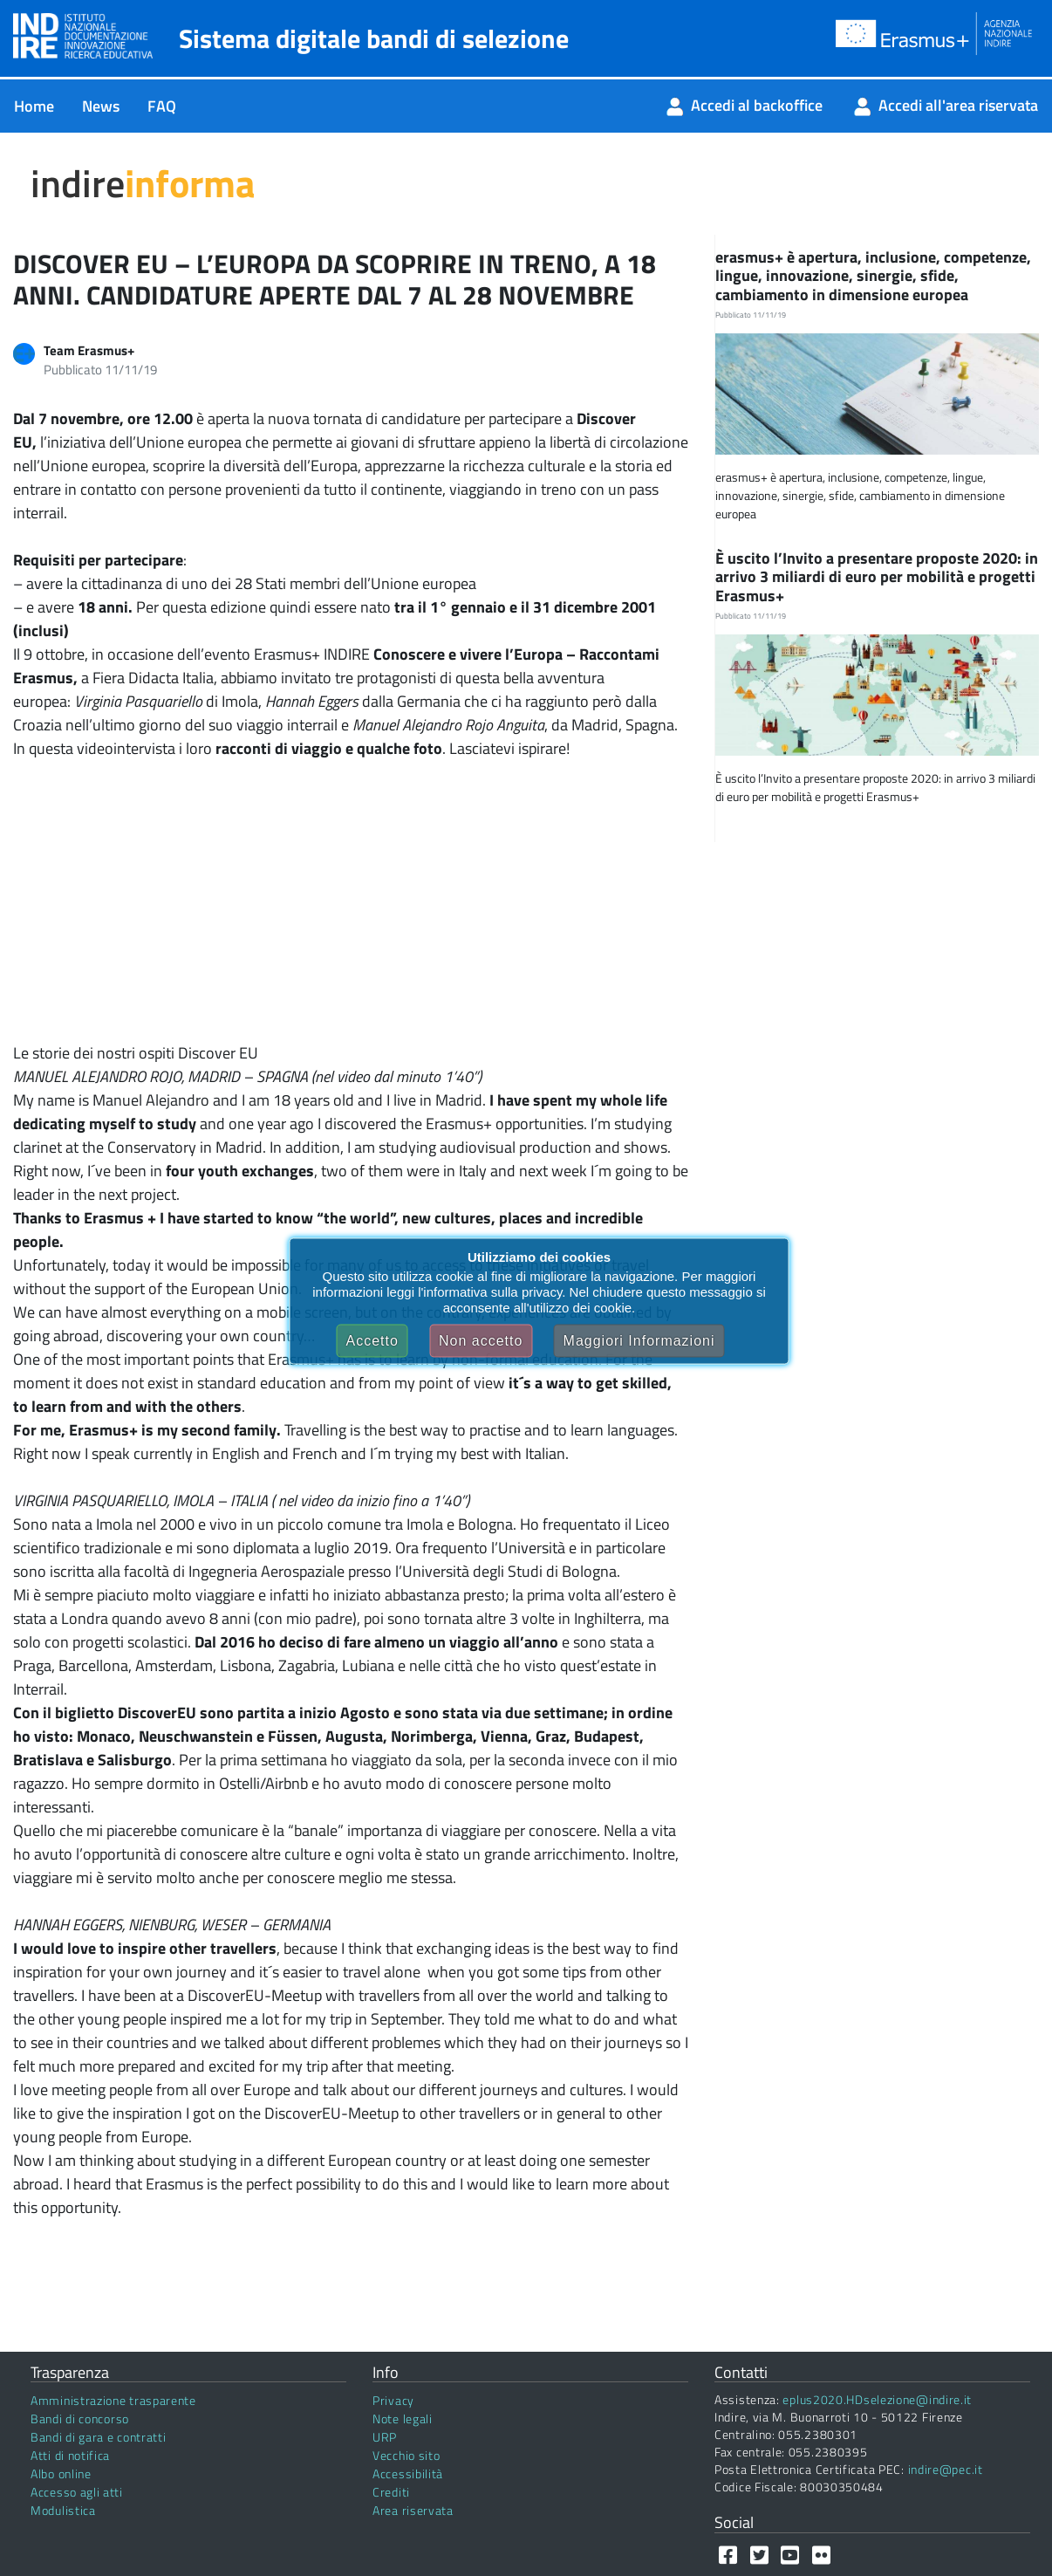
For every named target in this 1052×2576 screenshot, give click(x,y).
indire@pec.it (945, 2469)
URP (384, 2437)
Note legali (402, 2418)
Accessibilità (407, 2473)
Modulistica (63, 2510)
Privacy (393, 2400)
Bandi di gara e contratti (99, 2437)
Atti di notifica (70, 2455)
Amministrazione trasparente (113, 2400)
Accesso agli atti (77, 2492)
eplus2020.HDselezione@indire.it (877, 2399)
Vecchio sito (406, 2455)
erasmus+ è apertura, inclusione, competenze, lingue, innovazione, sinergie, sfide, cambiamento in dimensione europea (873, 275)
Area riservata (413, 2510)
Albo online (61, 2473)
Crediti (391, 2492)
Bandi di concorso (80, 2418)
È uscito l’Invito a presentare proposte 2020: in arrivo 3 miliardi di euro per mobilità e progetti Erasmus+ (876, 576)
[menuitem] (34, 106)
